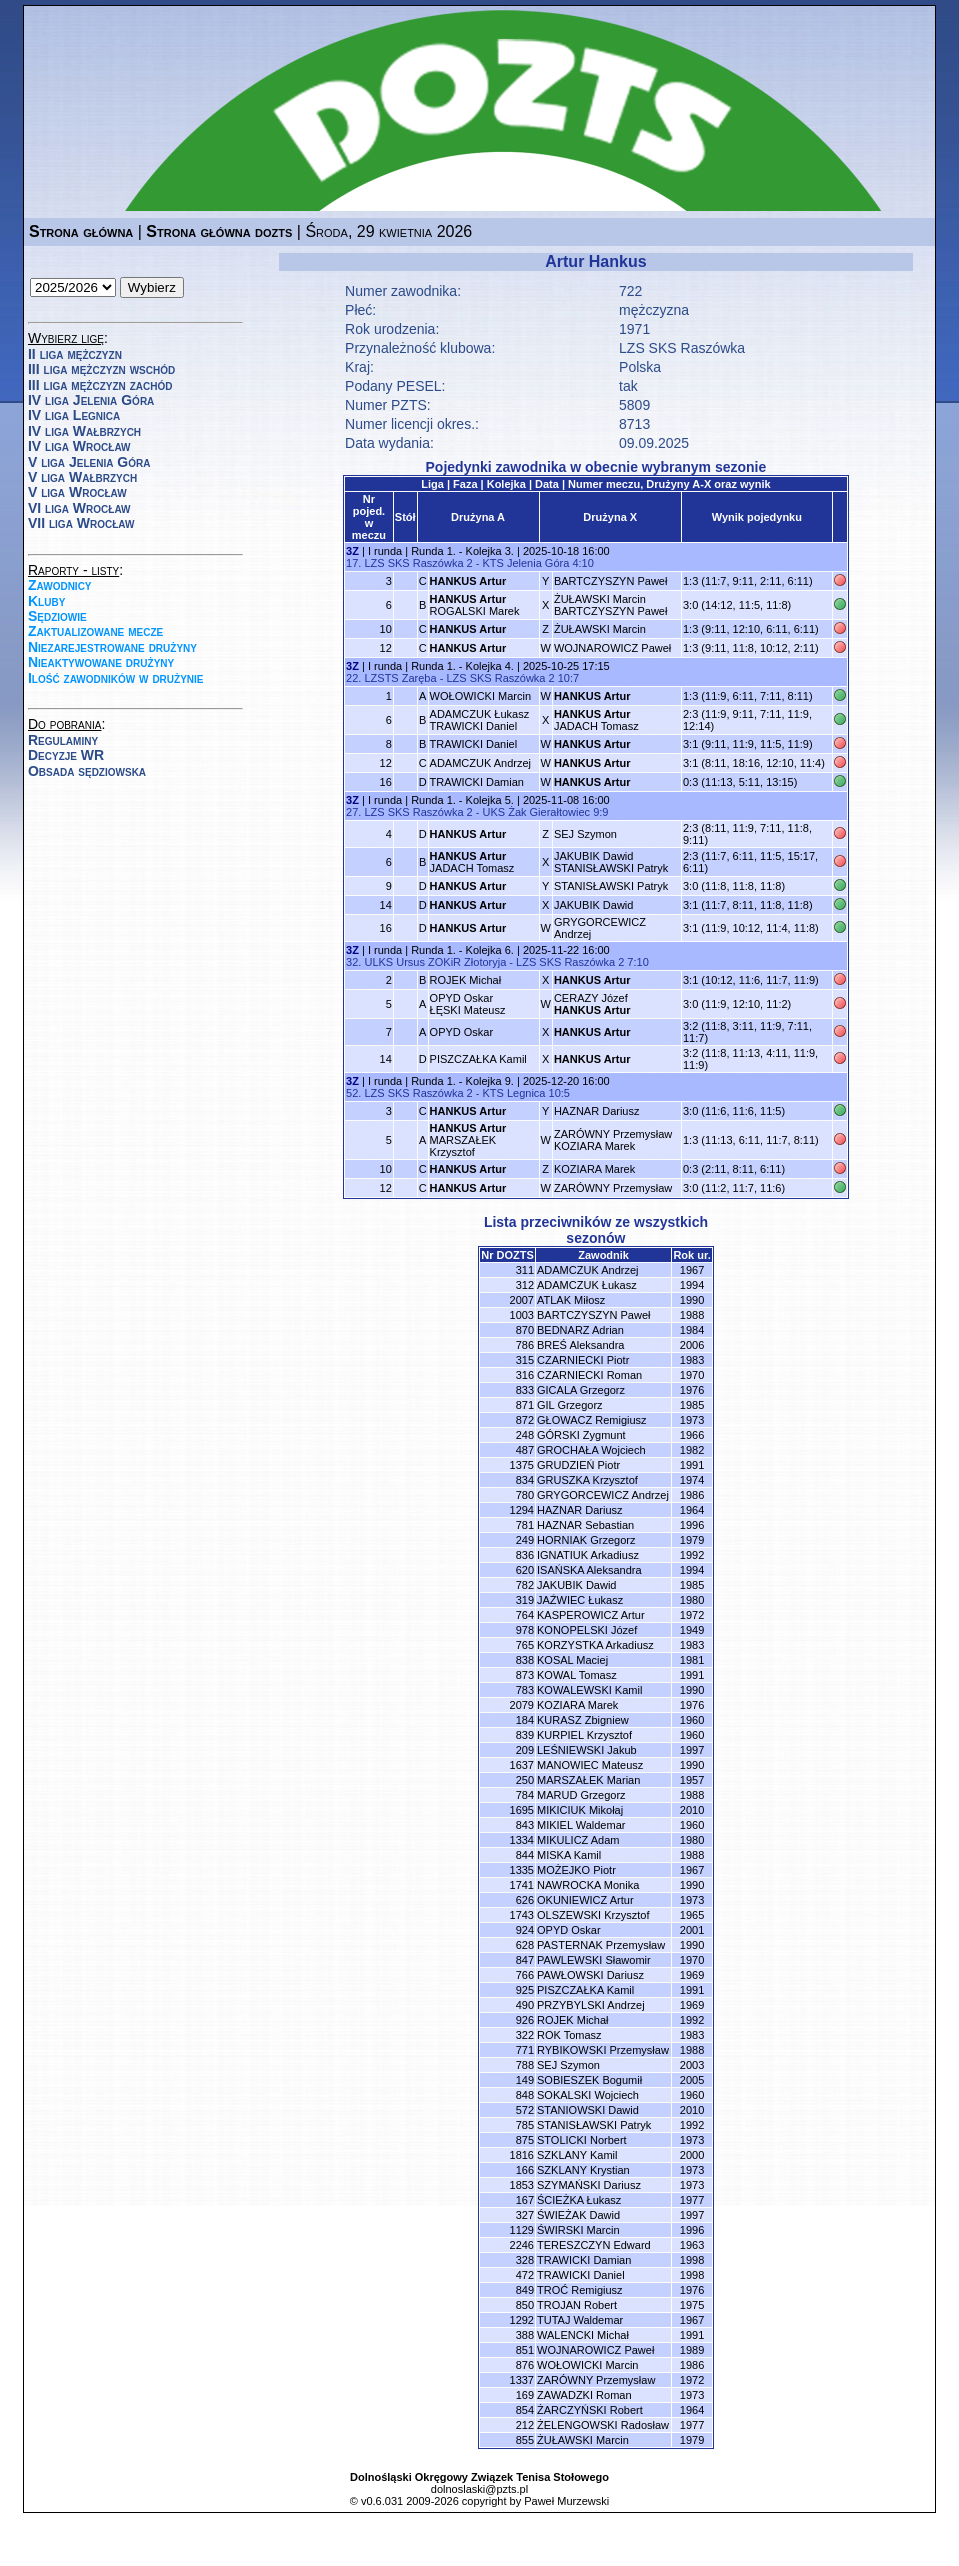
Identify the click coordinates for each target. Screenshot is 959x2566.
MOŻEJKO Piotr (576, 1870)
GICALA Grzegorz (581, 1390)
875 (525, 2140)
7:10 (637, 962)
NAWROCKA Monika (588, 1885)
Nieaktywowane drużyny (101, 662)
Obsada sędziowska (87, 771)
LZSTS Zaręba (400, 678)
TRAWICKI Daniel (474, 744)
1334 (522, 1840)
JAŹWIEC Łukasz (580, 1600)
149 (525, 2080)
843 (525, 1825)
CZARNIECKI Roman (589, 1375)
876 (525, 2365)
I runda (385, 551)
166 (525, 2170)
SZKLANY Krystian (583, 2170)
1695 (522, 1810)
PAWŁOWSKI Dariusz (590, 1975)
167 (525, 2200)
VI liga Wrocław (79, 508)
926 (525, 2020)
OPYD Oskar (462, 1032)
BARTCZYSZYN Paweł (611, 581)
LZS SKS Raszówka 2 (418, 563)
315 (525, 1360)
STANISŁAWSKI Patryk (611, 886)
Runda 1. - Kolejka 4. (462, 666)
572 (525, 2110)
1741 (522, 1885)
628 (525, 1945)
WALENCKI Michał (583, 2335)
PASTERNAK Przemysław (601, 1945)
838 (525, 1660)
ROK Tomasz (569, 2035)
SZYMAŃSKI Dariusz (589, 2185)
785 (525, 2125)
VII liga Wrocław (81, 523)
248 (525, 1435)
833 (525, 1390)
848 (525, 2095)
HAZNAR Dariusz (597, 1111)
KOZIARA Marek (594, 1169)
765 (525, 1645)
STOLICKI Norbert (582, 2140)
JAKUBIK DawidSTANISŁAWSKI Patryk (611, 862)
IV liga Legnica (74, 415)
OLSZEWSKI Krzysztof (593, 1915)
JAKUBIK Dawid (593, 905)
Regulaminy (63, 740)
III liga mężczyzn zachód (100, 385)
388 (525, 2335)
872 (525, 1420)
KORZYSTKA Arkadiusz (595, 1645)
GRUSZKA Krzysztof (587, 1480)
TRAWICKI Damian (477, 782)
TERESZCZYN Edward (594, 2245)
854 (525, 2410)
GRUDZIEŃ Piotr (578, 1465)
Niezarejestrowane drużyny (112, 647)
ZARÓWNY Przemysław (613, 1188)
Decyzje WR (66, 755)
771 (525, 2050)
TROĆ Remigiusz (580, 2290)
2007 (522, 1300)
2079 (522, 1705)
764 (525, 1615)
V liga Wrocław (77, 492)
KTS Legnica (513, 1093)
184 (525, 1720)
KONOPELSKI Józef (587, 1630)
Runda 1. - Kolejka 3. (462, 551)
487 (525, 1450)
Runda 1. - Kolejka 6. (462, 950)
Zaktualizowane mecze (95, 631)
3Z (352, 551)
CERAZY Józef (592, 1004)
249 (525, 1540)
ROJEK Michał (466, 980)
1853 (522, 2185)
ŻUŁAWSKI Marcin (600, 629)
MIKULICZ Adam (578, 1840)
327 (525, 2215)
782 (525, 1585)
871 (525, 1405)
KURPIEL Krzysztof (584, 1735)
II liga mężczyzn (75, 354)
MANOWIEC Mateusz (590, 1765)
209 (525, 1750)
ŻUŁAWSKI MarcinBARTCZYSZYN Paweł (611, 605)
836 (525, 1555)
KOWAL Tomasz (577, 1675)
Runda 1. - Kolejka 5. (462, 800)
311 (525, 1270)
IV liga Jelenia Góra (91, 400)
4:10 (582, 563)
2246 (522, 2245)
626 (525, 1900)
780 (525, 1495)
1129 (522, 2230)
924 (525, 1930)
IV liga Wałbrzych (84, 431)
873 (525, 1675)
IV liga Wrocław (79, 446)
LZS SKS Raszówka (682, 348)
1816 (522, 2155)
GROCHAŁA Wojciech (591, 1450)
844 (525, 1855)
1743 (522, 1915)
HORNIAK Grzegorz (586, 1540)
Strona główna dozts (219, 231)
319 (525, 1600)
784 (525, 1795)
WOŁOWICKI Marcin (480, 696)
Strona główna (81, 231)
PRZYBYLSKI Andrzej (591, 2005)
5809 (634, 405)
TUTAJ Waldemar (580, 2320)
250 (525, 1780)
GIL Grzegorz (570, 1405)
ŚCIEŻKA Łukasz (579, 2200)
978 (525, 1630)
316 (525, 1375)
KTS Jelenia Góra (525, 563)
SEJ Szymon (585, 834)
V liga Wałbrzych (82, 477)
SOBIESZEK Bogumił (589, 2080)
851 (525, 2350)
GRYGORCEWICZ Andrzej (603, 1495)
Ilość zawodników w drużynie (116, 678)
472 (525, 2275)
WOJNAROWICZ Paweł (612, 648)
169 (525, 2395)
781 (525, 1525)
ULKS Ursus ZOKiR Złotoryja (435, 962)
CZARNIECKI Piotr (583, 1360)
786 (525, 1345)
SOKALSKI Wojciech (588, 2095)
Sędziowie (57, 616)
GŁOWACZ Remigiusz (592, 1420)
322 (525, 2035)
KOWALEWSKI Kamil (589, 1690)
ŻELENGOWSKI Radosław (603, 2425)
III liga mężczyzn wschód (101, 369)
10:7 (568, 678)
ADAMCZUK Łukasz (587, 1285)
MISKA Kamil (569, 1855)
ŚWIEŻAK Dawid (578, 2215)
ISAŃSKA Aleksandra (589, 1570)
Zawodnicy (60, 585)
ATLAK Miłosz (571, 1300)
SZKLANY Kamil (577, 2155)
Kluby (46, 601)
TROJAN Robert (577, 2305)
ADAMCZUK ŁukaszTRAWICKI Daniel (480, 720)
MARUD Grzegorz (581, 1795)
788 (525, 2065)
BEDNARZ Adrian (580, 1330)
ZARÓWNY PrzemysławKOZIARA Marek (613, 1140)
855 (525, 2440)
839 (525, 1735)
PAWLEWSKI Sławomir (594, 1960)
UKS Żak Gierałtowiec (536, 812)
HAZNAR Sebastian (585, 1525)
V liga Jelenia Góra (89, 462)
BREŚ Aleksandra (580, 1345)
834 (525, 1480)
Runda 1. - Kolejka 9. (462, 1081)
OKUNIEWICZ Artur (585, 1900)
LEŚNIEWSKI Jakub (587, 1750)
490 (525, 2005)
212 (525, 2425)
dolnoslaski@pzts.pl (479, 2489)
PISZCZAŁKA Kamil (478, 1059)
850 (525, 2305)
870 (525, 1330)
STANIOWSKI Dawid (588, 2110)
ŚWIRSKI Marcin (578, 2230)
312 (525, 1285)
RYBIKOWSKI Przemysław (603, 2050)
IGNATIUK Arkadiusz (588, 1555)
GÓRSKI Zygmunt (581, 1435)
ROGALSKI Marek (475, 605)
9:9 (600, 812)
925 (525, 1990)
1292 (522, 2320)
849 (525, 2290)
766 (525, 1975)
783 (525, 1690)
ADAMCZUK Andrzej (480, 763)
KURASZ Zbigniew (583, 1720)
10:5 (559, 1093)
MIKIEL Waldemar (581, 1825)
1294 (522, 1510)
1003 (522, 1315)
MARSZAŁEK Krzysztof (468, 1140)
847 (525, 1960)
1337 (522, 2380)
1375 (522, 1465)
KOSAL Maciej (572, 1660)
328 (525, 2260)
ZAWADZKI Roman (584, 2395)
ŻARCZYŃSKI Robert (590, 2410)
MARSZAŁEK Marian (588, 1780)
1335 (522, 1870)
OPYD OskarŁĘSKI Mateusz (468, 1004)
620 (525, 1570)
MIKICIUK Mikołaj (580, 1810)
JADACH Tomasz (596, 720)
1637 (522, 1765)
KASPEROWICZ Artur (591, 1615)
